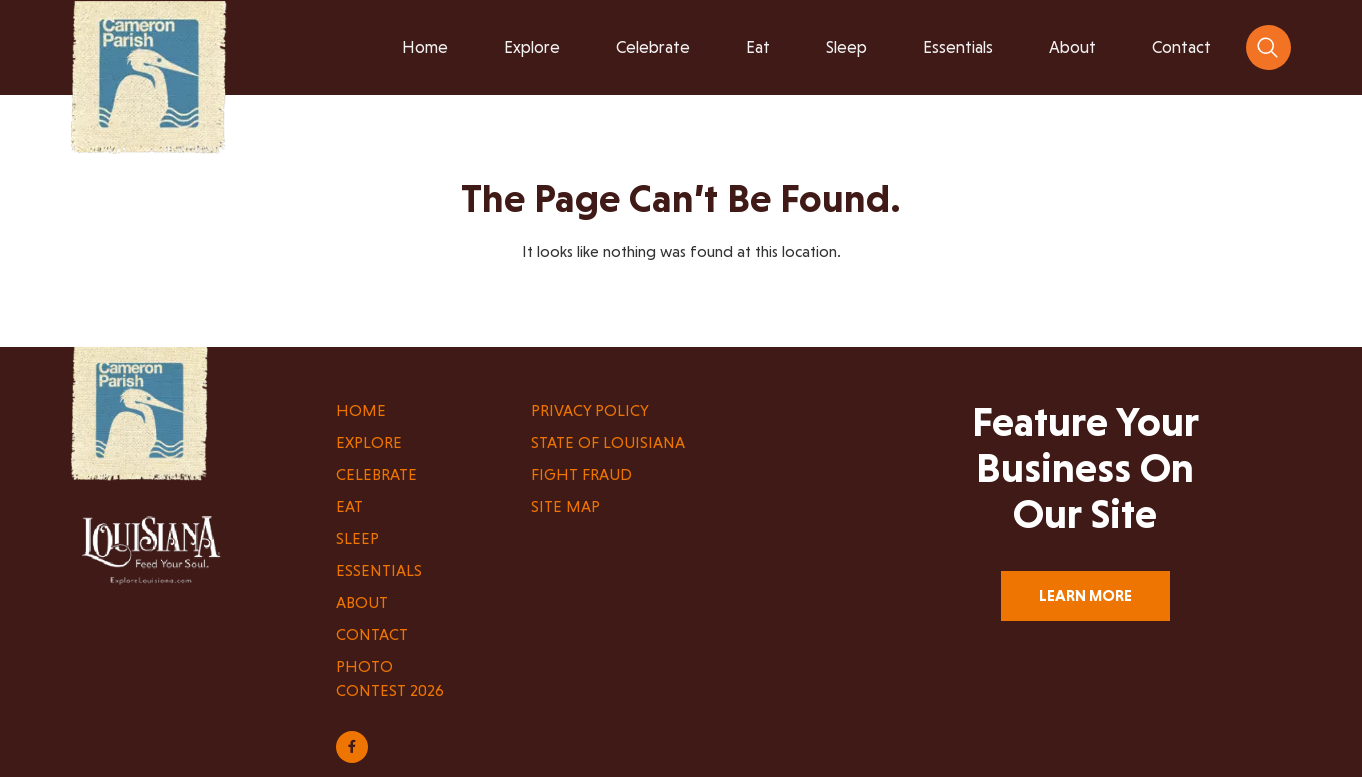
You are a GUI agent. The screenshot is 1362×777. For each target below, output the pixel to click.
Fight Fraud (581, 474)
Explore (369, 442)
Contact (372, 634)
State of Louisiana (608, 442)
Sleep (357, 538)
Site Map (565, 506)
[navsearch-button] (1268, 47)
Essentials (379, 570)
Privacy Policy (590, 410)
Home (361, 410)
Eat (349, 506)
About (362, 602)
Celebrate (376, 474)
